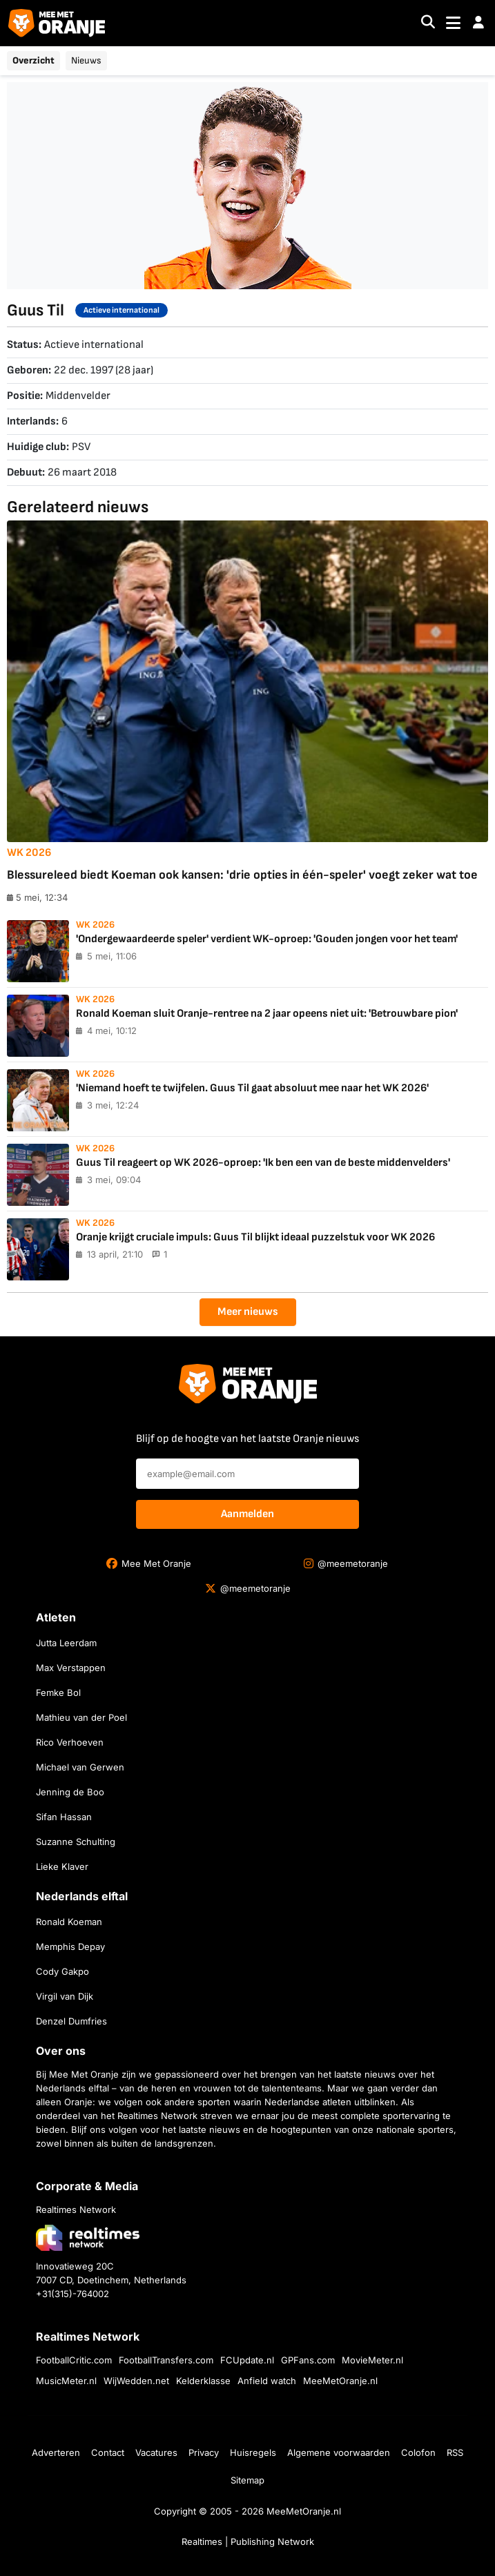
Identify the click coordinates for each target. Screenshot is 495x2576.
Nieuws (86, 60)
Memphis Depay (70, 1946)
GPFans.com (308, 2359)
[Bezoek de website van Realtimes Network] (87, 2237)
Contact (107, 2452)
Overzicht (33, 60)
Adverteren (56, 2452)
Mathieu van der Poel (81, 1717)
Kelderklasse (203, 2380)
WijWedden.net (136, 2380)
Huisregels (253, 2452)
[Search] (428, 23)
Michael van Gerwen (80, 1767)
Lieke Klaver (62, 1866)
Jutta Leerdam (66, 1642)
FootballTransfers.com (166, 2359)
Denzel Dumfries (71, 2021)
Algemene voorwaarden (338, 2452)
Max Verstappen (71, 1667)
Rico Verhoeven (70, 1742)
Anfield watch (266, 2380)
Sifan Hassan (64, 1816)
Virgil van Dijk (64, 1996)
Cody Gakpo (62, 1971)
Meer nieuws (247, 1311)
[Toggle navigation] (453, 23)
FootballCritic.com (74, 2359)
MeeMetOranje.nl (340, 2380)
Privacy (203, 2452)
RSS (455, 2452)
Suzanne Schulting (75, 1841)
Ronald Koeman (69, 1921)
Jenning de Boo (70, 1791)
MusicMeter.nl (66, 2380)
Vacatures (156, 2452)
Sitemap (247, 2480)
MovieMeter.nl (372, 2359)
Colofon (418, 2452)
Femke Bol (58, 1692)
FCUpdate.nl (247, 2359)
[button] (478, 22)
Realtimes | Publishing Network (248, 2541)
